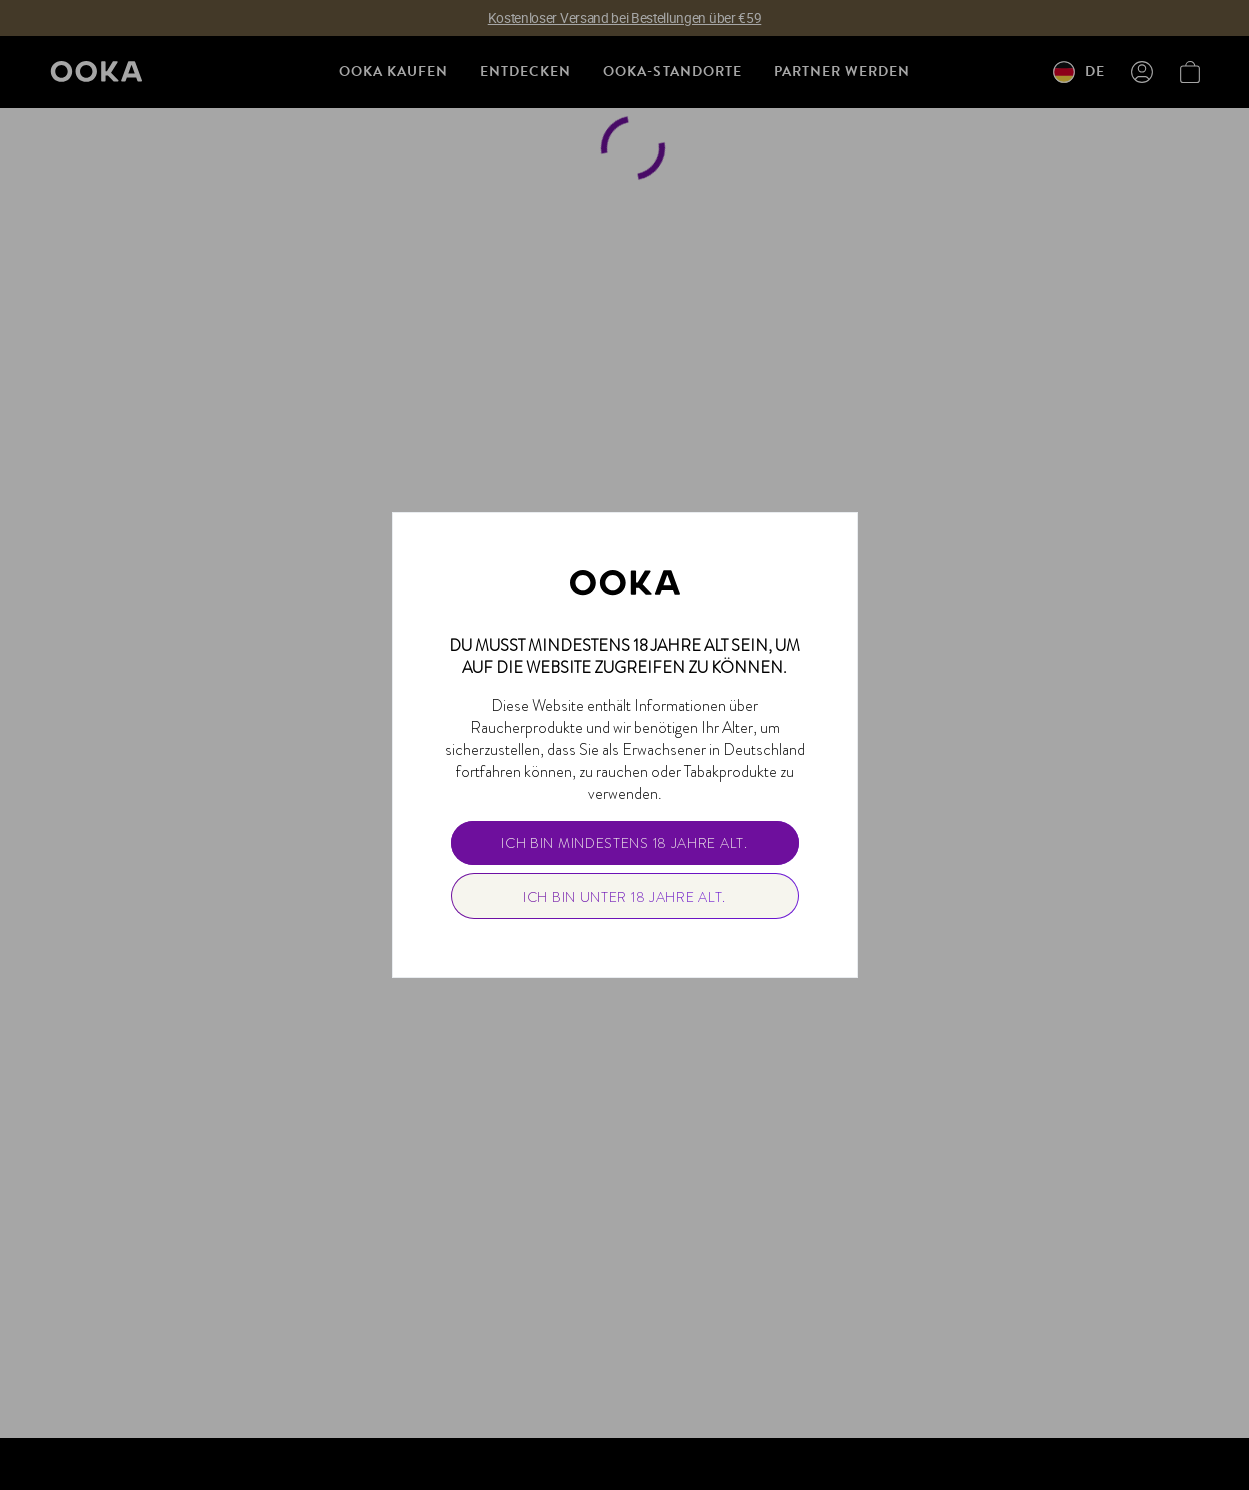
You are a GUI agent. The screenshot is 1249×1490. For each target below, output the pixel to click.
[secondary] (625, 896)
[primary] (625, 843)
